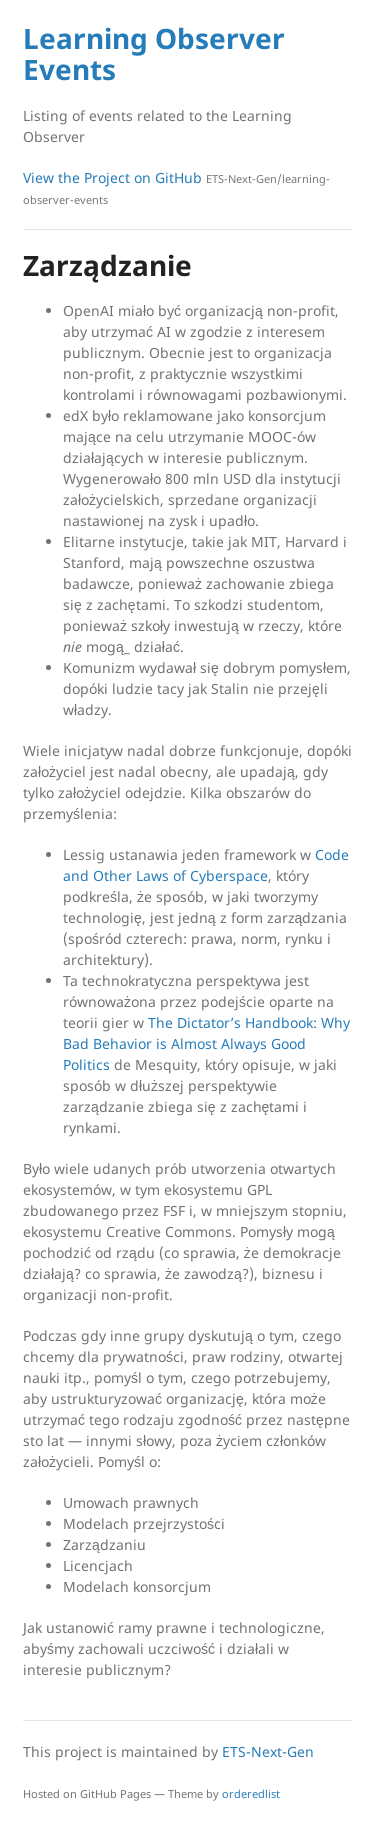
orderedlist (251, 1793)
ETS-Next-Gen (268, 1751)
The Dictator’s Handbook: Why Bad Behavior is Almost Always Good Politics (206, 1043)
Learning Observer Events (154, 53)
